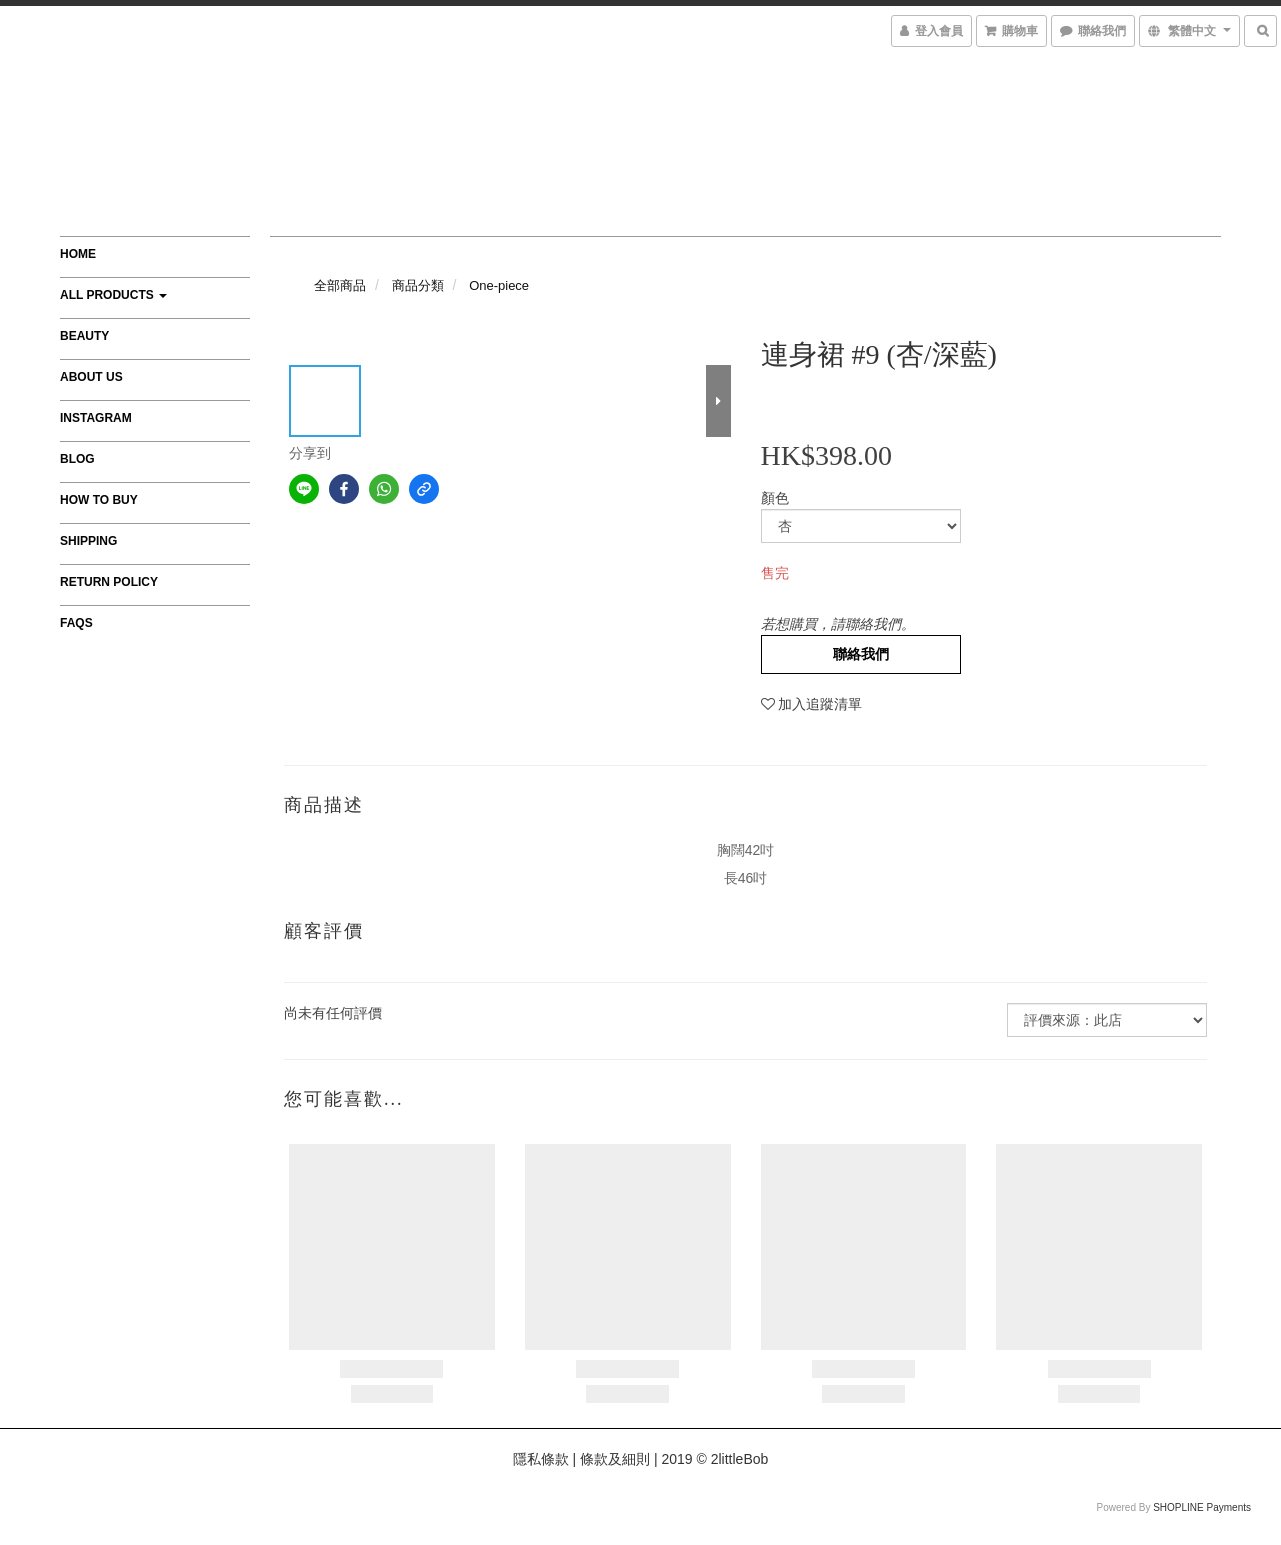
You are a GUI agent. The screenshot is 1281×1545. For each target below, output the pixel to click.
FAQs (76, 623)
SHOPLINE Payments (1202, 1507)
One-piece (499, 285)
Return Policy (109, 582)
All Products (113, 295)
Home (78, 254)
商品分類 (418, 285)
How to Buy (99, 500)
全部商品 (340, 285)
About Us (91, 377)
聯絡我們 (861, 654)
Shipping (88, 541)
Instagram (96, 418)
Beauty (84, 336)
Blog (77, 459)
